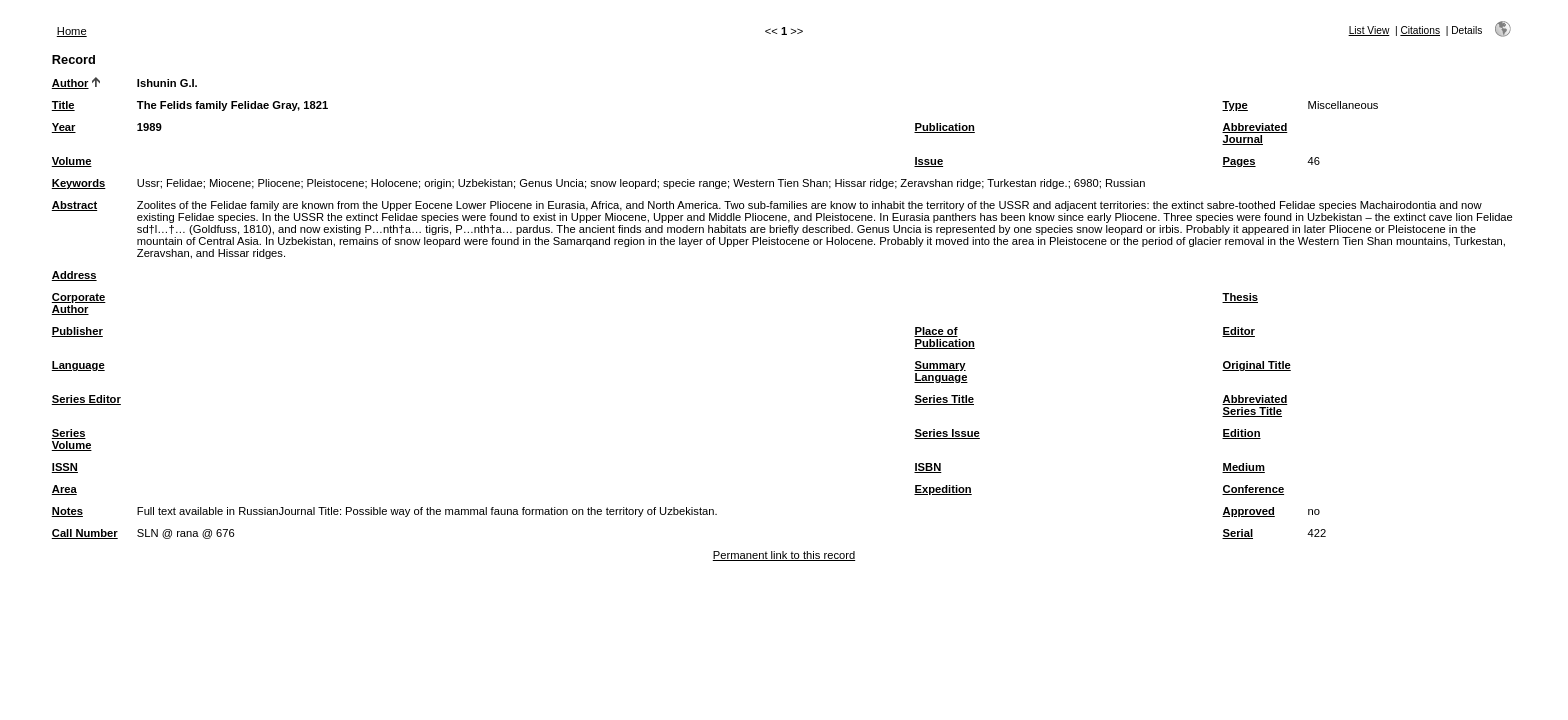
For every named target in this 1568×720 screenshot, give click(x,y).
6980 (1086, 183)
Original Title (1257, 365)
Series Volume (72, 439)
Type (1235, 105)
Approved (1249, 511)
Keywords (78, 183)
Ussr (148, 183)
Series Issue (947, 433)
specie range (695, 183)
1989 (149, 127)
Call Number (85, 533)
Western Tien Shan (780, 183)
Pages (1239, 161)
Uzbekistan (485, 183)
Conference (1254, 489)
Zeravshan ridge (940, 183)
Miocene (230, 183)
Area (64, 489)
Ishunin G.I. (167, 83)
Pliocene (278, 183)
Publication (945, 127)
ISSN (65, 467)
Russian (1125, 183)
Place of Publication (945, 337)
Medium (1244, 467)
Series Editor (86, 399)
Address (74, 275)
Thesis (1240, 297)
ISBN (928, 467)
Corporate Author (78, 303)
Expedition (943, 489)
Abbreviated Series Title (1255, 405)
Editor (1239, 331)
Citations (1420, 30)
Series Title (945, 399)
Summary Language (941, 371)
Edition (1242, 433)
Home (72, 31)
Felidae (184, 183)
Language (78, 365)
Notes (67, 511)
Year (64, 127)
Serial (1238, 533)
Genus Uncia (551, 183)
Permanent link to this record (784, 555)
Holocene (394, 183)
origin (437, 183)
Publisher (77, 331)
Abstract (74, 205)
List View (1369, 30)
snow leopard (623, 183)
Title (63, 105)
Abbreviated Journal (1255, 133)
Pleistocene (336, 183)
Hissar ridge (864, 183)
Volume (72, 161)
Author (70, 83)
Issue (929, 161)
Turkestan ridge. (1027, 183)
